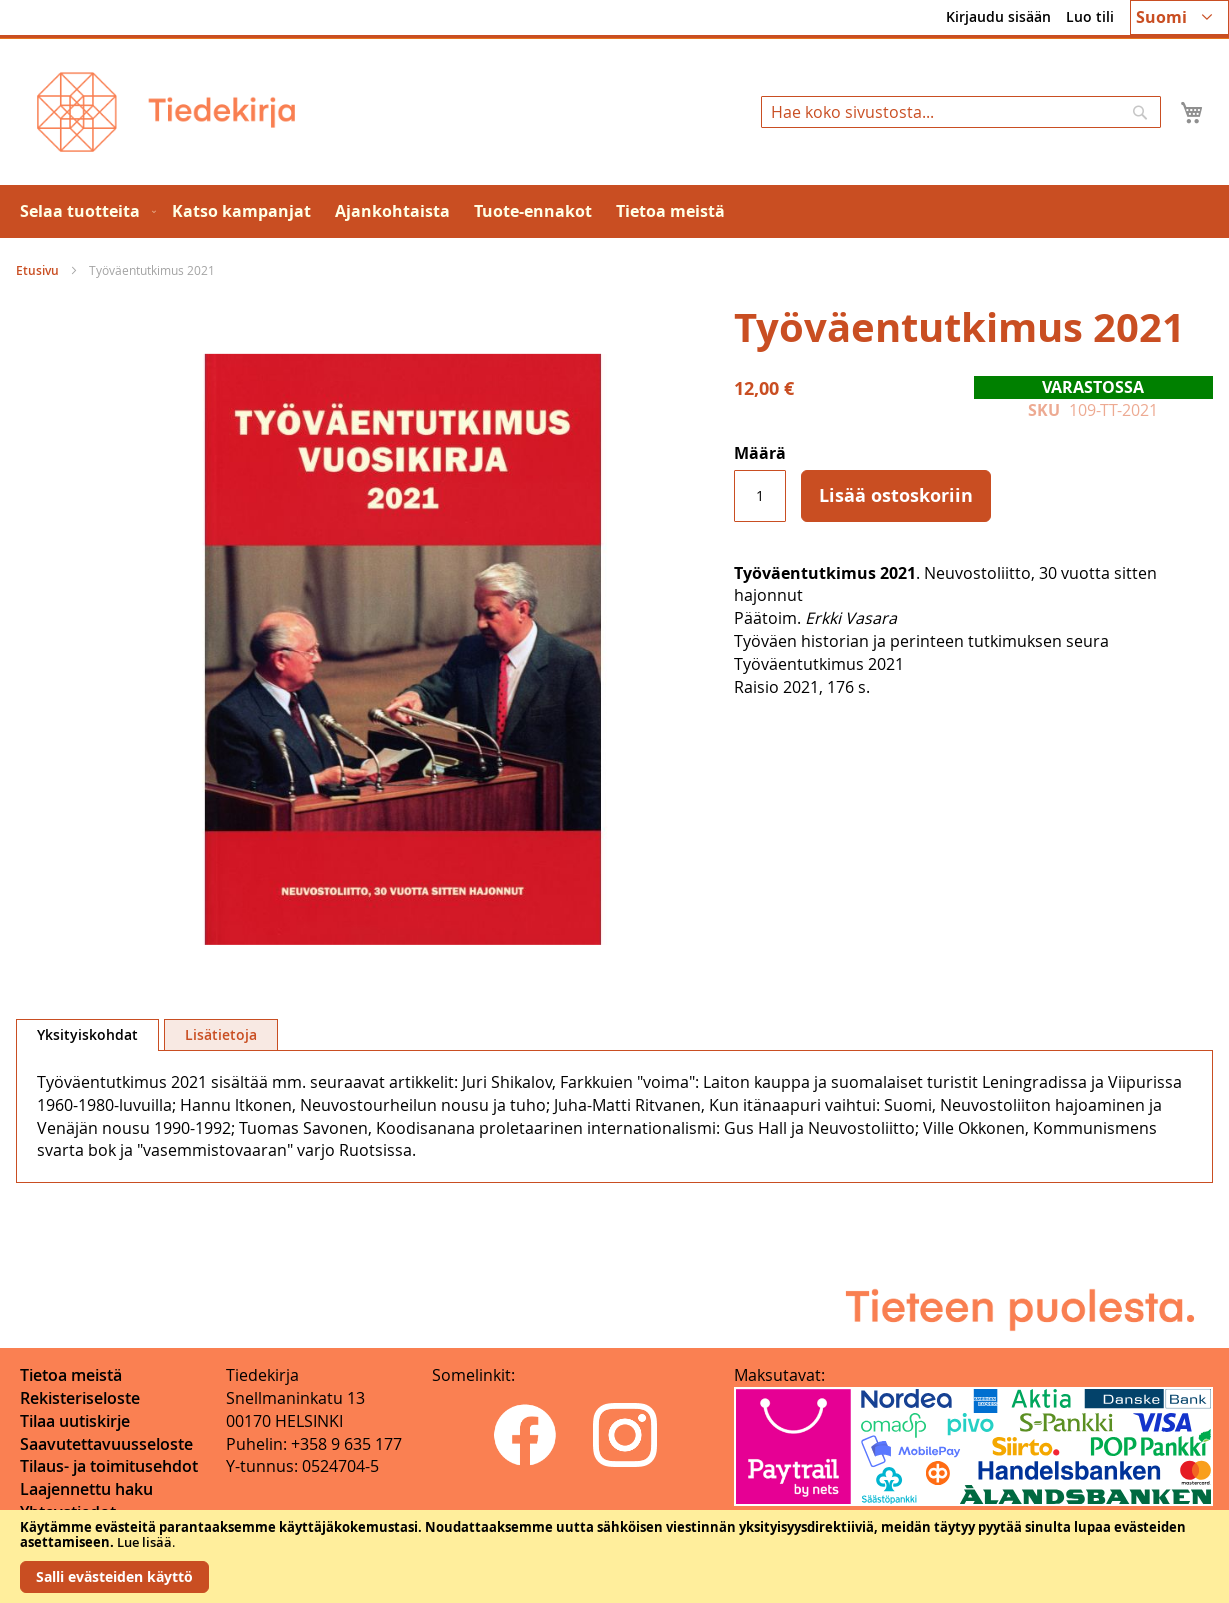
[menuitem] (84, 211)
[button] (1179, 17)
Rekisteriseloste (80, 1398)
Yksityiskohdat (87, 1034)
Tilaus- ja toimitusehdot (109, 1466)
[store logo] (166, 112)
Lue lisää (144, 1542)
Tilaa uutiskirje (75, 1421)
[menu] (614, 211)
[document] (614, 1556)
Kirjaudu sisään (998, 16)
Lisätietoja (221, 1034)
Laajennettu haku (86, 1489)
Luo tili (1090, 16)
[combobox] (961, 112)
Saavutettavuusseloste (106, 1444)
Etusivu (37, 270)
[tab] (87, 1035)
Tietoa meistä (71, 1375)
